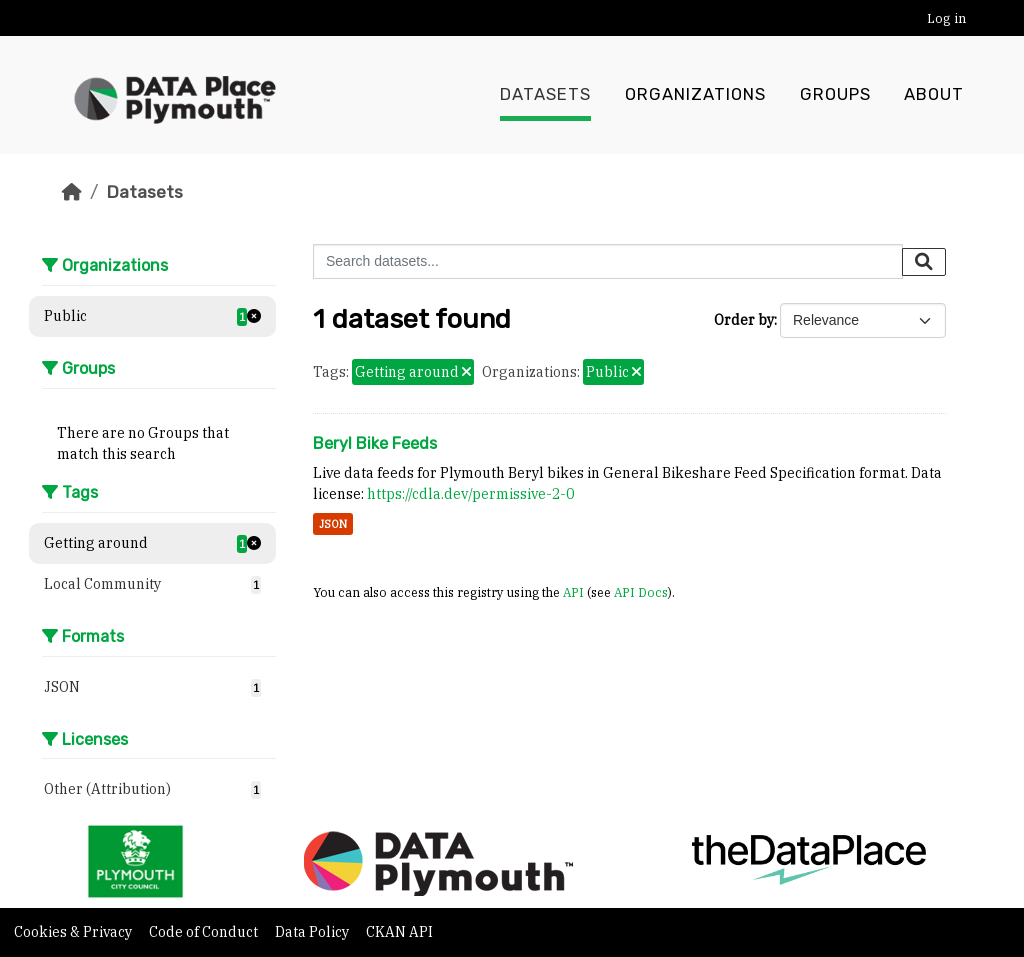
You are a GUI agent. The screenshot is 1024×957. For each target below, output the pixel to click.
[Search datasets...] (608, 261)
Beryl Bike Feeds (375, 443)
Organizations (695, 95)
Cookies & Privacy (74, 932)
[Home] (72, 192)
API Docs (641, 592)
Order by (744, 320)
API (573, 592)
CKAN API (399, 932)
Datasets (545, 95)
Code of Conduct (205, 932)
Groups (835, 95)
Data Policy (313, 932)
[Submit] (924, 262)
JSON (333, 524)
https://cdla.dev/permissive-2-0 (470, 494)
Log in (946, 18)
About (934, 95)
